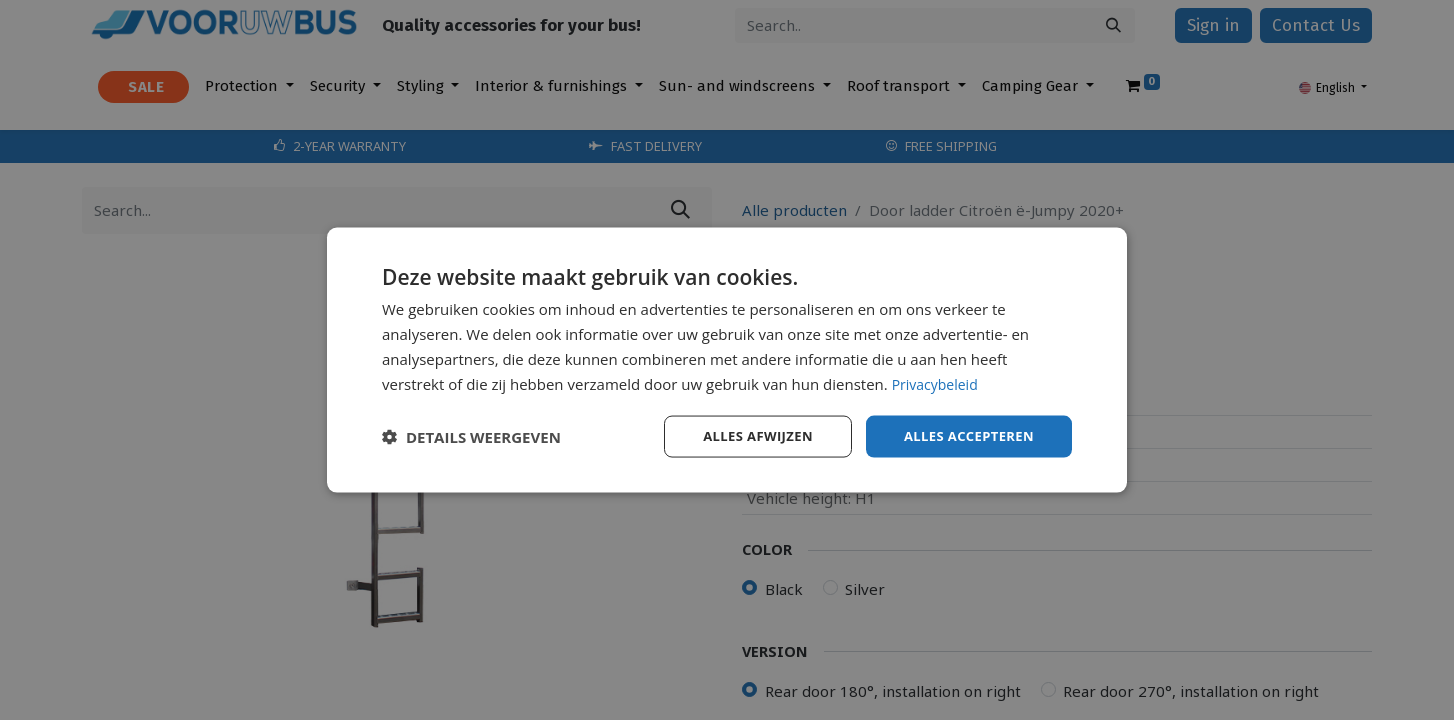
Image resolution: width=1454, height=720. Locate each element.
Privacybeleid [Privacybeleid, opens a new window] (938, 382)
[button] (471, 437)
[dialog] (727, 360)
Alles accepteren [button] (964, 435)
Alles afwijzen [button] (745, 435)
